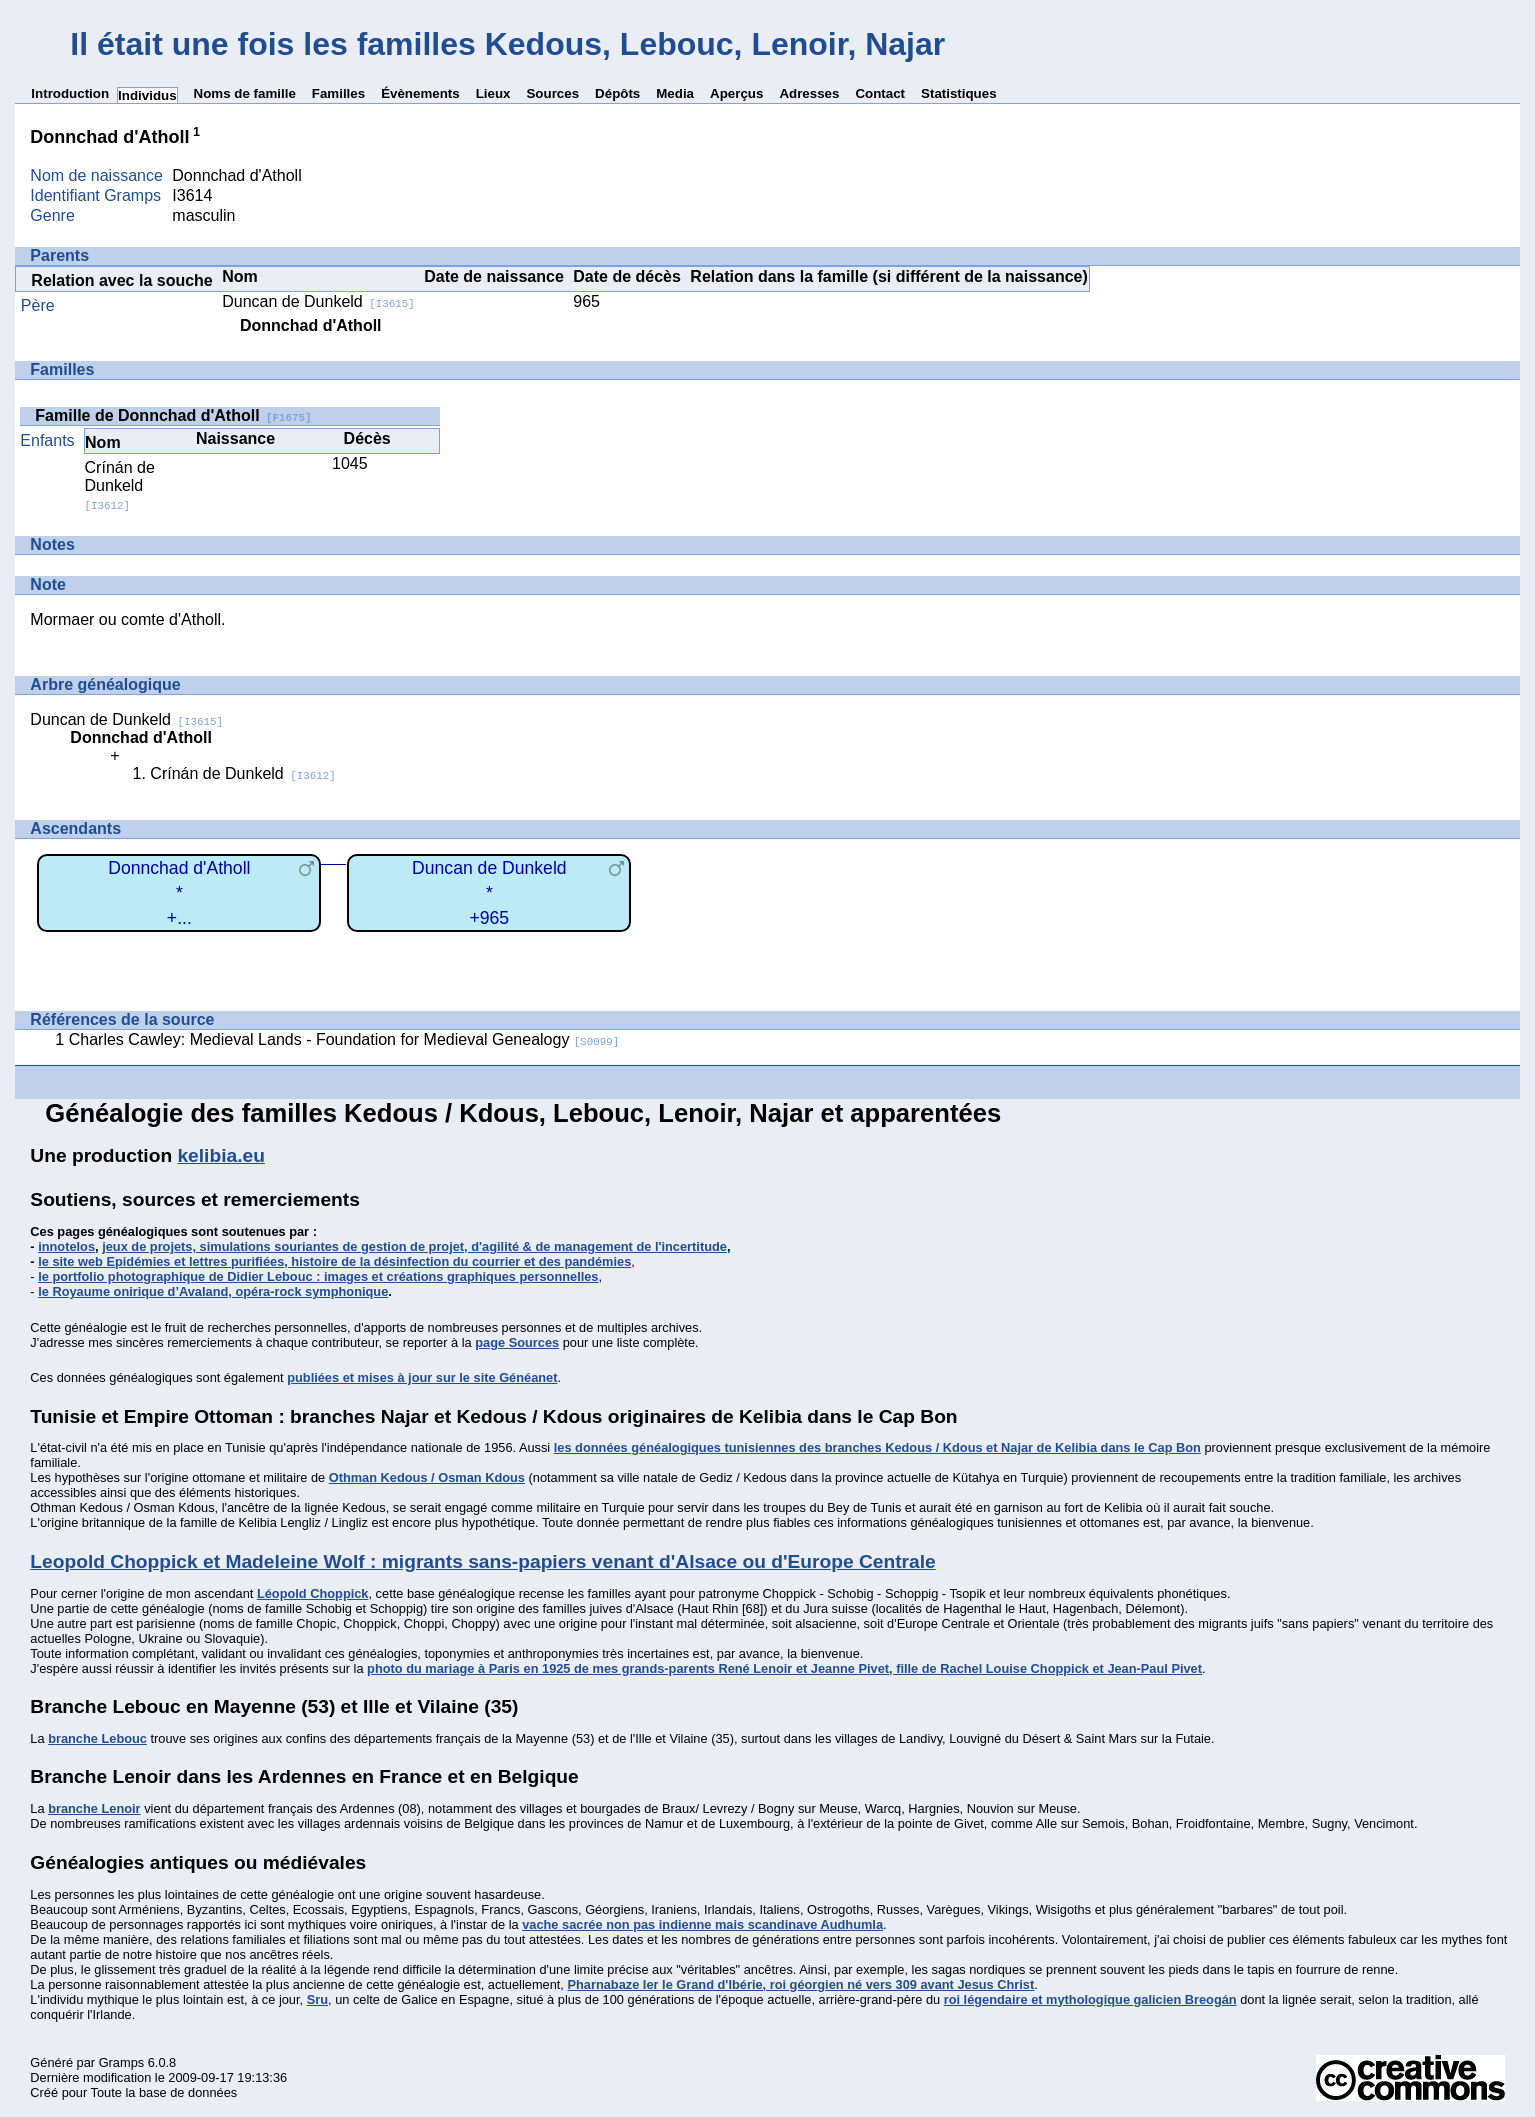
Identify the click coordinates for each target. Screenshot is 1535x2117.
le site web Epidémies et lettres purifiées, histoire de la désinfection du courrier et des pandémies (334, 1261)
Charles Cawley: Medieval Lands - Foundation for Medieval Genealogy (344, 1039)
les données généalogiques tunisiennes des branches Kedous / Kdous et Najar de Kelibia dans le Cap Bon (877, 1447)
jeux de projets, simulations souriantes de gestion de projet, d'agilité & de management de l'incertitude (414, 1246)
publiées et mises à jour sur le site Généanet (422, 1377)
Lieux (493, 93)
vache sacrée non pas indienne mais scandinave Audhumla (702, 1924)
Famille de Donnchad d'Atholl (173, 415)
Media (675, 93)
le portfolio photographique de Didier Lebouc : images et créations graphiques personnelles (318, 1276)
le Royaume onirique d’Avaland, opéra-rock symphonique (213, 1291)
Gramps (122, 2062)
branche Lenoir (94, 1808)
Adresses (809, 93)
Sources (552, 93)
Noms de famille (245, 93)
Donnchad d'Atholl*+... (179, 892)
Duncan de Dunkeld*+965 (489, 892)
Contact (880, 93)
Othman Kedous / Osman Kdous (427, 1477)
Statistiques (959, 93)
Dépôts (617, 93)
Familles (338, 93)
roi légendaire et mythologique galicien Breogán (1090, 1999)
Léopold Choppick (313, 1593)
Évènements (420, 93)
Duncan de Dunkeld (318, 301)
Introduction (70, 93)
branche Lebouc (97, 1738)
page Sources (517, 1342)
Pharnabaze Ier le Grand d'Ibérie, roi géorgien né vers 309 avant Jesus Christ (800, 1984)
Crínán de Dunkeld (120, 485)
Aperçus (736, 93)
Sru (317, 1999)
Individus (147, 95)
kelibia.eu (220, 1155)
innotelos (66, 1246)
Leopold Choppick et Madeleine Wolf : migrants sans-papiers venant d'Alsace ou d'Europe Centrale (482, 1561)
